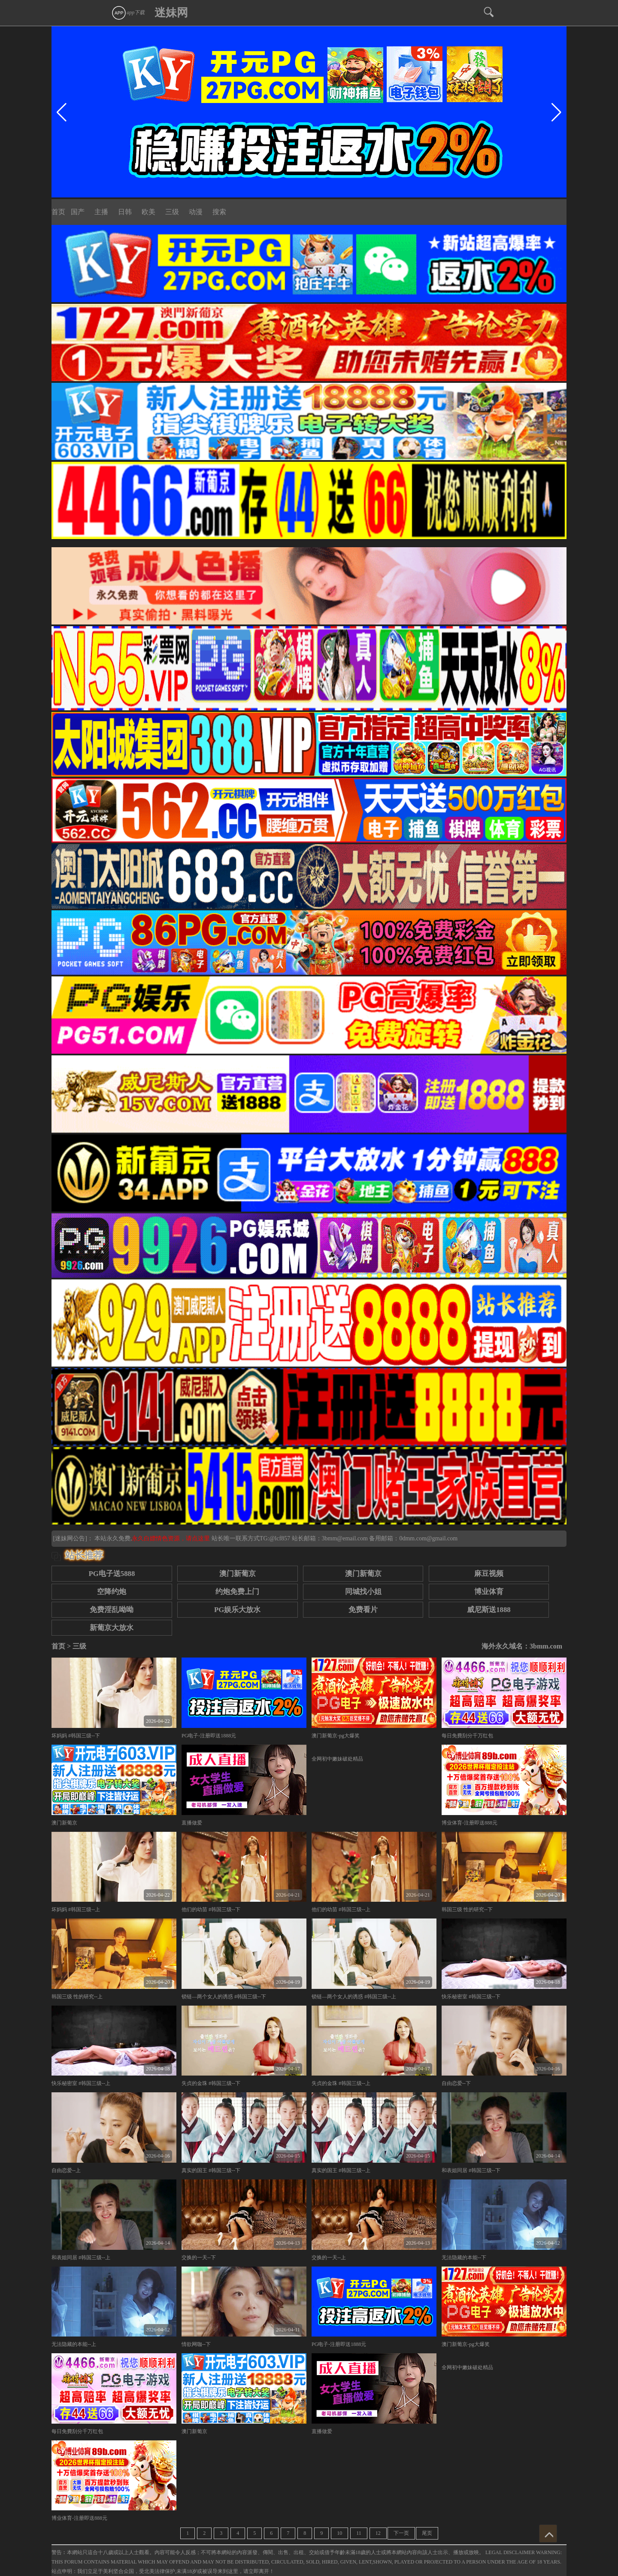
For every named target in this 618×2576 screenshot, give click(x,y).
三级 (172, 211)
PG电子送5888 (111, 1574)
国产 (78, 211)
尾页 (427, 2533)
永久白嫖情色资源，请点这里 (172, 1538)
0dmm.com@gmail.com (428, 1538)
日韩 (125, 211)
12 (378, 2533)
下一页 (401, 2533)
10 (339, 2533)
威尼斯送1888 (489, 1610)
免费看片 (363, 1610)
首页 (58, 211)
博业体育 (488, 1592)
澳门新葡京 (237, 1574)
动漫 (196, 211)
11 (358, 2533)
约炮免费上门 (237, 1592)
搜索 (219, 211)
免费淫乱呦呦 (111, 1610)
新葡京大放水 (111, 1628)
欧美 (148, 211)
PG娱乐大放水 (237, 1610)
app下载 (128, 12)
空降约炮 (111, 1592)
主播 (101, 211)
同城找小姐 (363, 1592)
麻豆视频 (488, 1574)
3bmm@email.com (345, 1538)
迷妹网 (171, 12)
